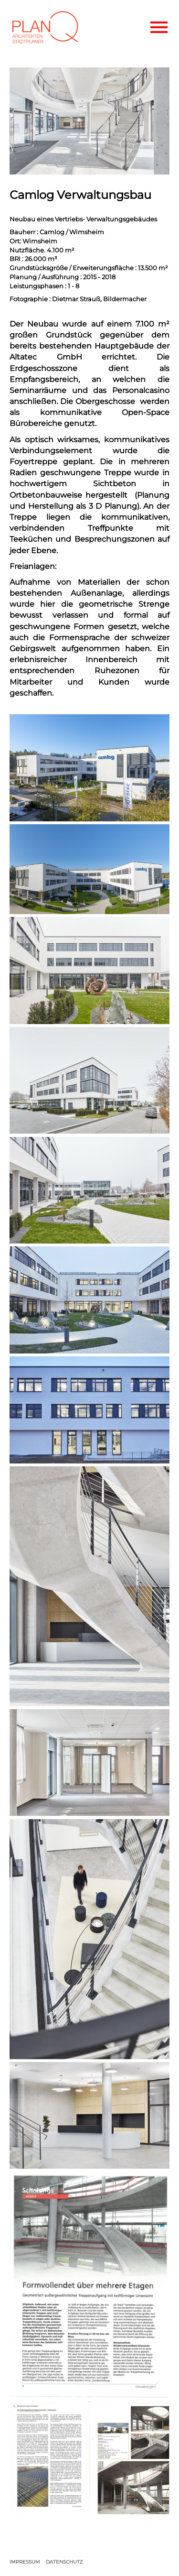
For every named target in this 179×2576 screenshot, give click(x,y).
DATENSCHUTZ (64, 2562)
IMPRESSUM (25, 2562)
